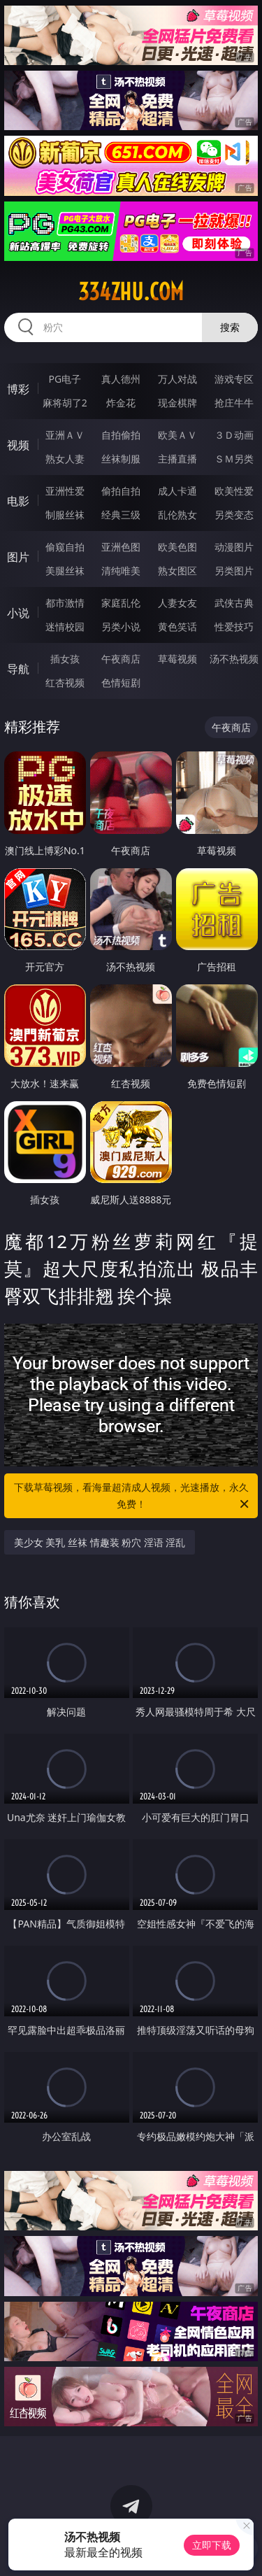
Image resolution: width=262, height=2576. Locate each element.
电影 (18, 501)
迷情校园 (65, 626)
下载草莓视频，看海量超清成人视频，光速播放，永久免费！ (133, 1496)
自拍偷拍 (120, 434)
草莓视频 (177, 658)
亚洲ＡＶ (65, 434)
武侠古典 (234, 602)
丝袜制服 (120, 458)
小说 (18, 613)
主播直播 (177, 458)
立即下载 (211, 2545)
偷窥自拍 (65, 546)
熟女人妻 (65, 458)
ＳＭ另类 (234, 458)
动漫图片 (234, 546)
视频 (18, 445)
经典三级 (120, 514)
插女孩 (65, 658)
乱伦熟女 (177, 514)
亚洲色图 (120, 546)
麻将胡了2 (65, 402)
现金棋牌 (177, 402)
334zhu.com (131, 292)
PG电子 (64, 378)
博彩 (18, 389)
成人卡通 (177, 490)
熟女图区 (177, 570)
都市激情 (65, 602)
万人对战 (177, 378)
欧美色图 (177, 546)
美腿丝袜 (65, 570)
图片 (18, 557)
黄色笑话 (177, 626)
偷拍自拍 (120, 490)
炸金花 (121, 402)
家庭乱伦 (120, 602)
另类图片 (234, 570)
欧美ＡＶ (177, 434)
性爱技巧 (234, 626)
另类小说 (120, 626)
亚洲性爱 (65, 490)
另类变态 (234, 514)
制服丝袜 (65, 514)
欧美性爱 (234, 490)
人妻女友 (177, 602)
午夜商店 (120, 658)
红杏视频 (65, 682)
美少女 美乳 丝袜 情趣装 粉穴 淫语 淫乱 (100, 1542)
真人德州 (120, 378)
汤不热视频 (234, 658)
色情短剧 (120, 682)
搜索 (230, 327)
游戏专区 (234, 378)
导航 (18, 669)
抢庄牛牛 (234, 402)
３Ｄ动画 (234, 434)
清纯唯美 (120, 570)
